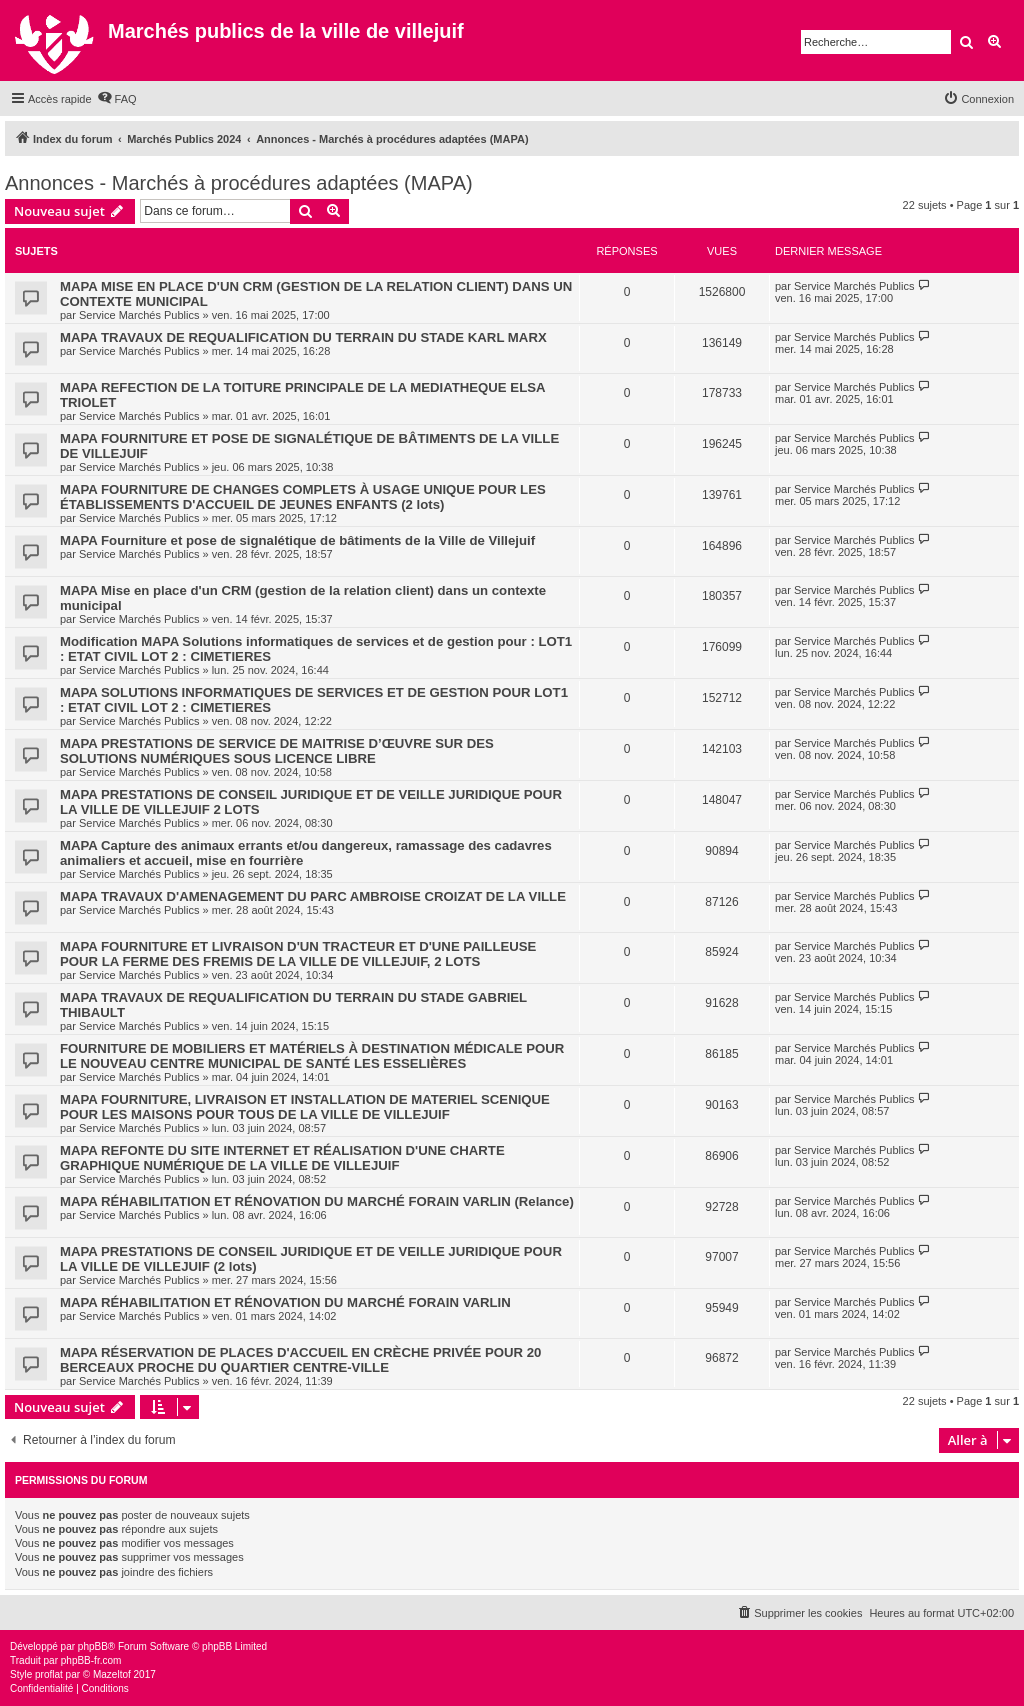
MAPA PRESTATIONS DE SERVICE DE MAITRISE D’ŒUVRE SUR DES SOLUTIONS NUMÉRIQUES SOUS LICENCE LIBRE (277, 751)
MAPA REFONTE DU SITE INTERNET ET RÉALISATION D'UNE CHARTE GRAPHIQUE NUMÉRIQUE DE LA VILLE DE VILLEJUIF (282, 1158)
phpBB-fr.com (91, 1660)
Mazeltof (112, 1674)
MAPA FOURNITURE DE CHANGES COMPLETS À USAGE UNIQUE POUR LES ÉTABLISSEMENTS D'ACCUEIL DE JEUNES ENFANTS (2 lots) (303, 497)
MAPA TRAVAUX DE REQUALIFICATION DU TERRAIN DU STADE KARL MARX (303, 337)
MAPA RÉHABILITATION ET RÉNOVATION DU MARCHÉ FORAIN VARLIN (285, 1302)
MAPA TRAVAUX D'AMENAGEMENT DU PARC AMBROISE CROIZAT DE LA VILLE (313, 896)
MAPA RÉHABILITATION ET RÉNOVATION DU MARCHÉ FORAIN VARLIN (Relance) (317, 1201)
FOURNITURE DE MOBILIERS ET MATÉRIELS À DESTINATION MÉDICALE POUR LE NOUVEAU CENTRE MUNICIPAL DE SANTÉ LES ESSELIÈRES (312, 1056)
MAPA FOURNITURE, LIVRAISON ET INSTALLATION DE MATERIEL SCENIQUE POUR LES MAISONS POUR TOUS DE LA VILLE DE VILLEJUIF (305, 1107)
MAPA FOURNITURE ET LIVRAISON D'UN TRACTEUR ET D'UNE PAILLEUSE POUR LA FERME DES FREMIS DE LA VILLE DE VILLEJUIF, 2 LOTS (298, 954)
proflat (49, 1674)
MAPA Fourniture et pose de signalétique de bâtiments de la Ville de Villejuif (297, 540)
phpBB (93, 1646)
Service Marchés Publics (139, 315)
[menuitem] (117, 99)
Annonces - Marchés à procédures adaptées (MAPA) (239, 183)
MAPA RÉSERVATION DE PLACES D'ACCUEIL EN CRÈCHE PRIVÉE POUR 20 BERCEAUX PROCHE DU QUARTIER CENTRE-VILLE (300, 1360)
